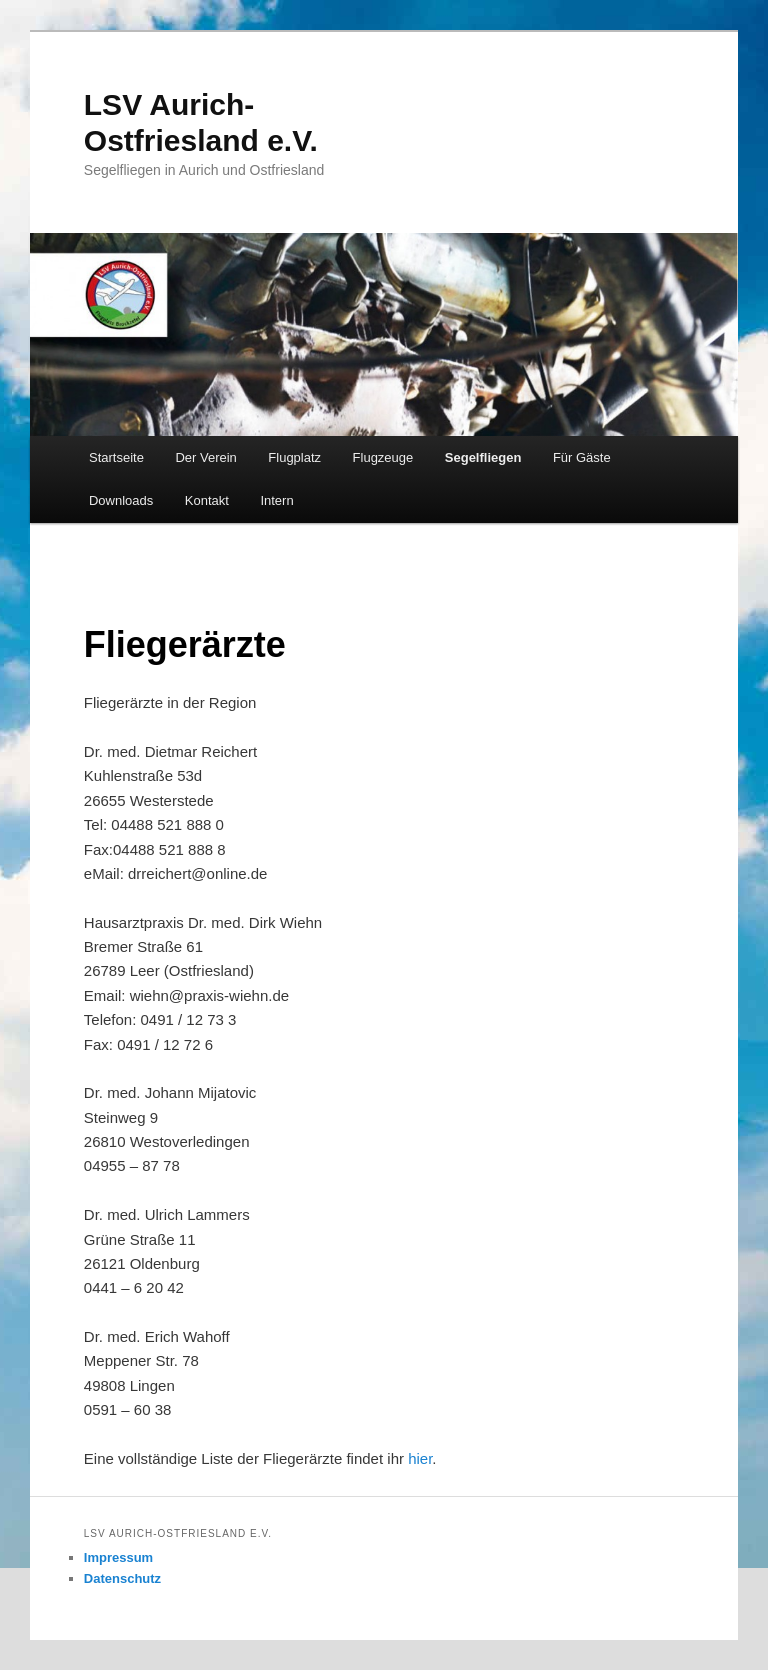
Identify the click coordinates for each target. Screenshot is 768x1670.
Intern (276, 500)
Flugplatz (294, 457)
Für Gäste (582, 457)
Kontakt (207, 500)
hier (420, 1458)
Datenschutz (122, 1578)
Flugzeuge (383, 457)
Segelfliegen (483, 457)
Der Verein (205, 457)
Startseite (116, 457)
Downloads (121, 500)
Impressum (118, 1557)
